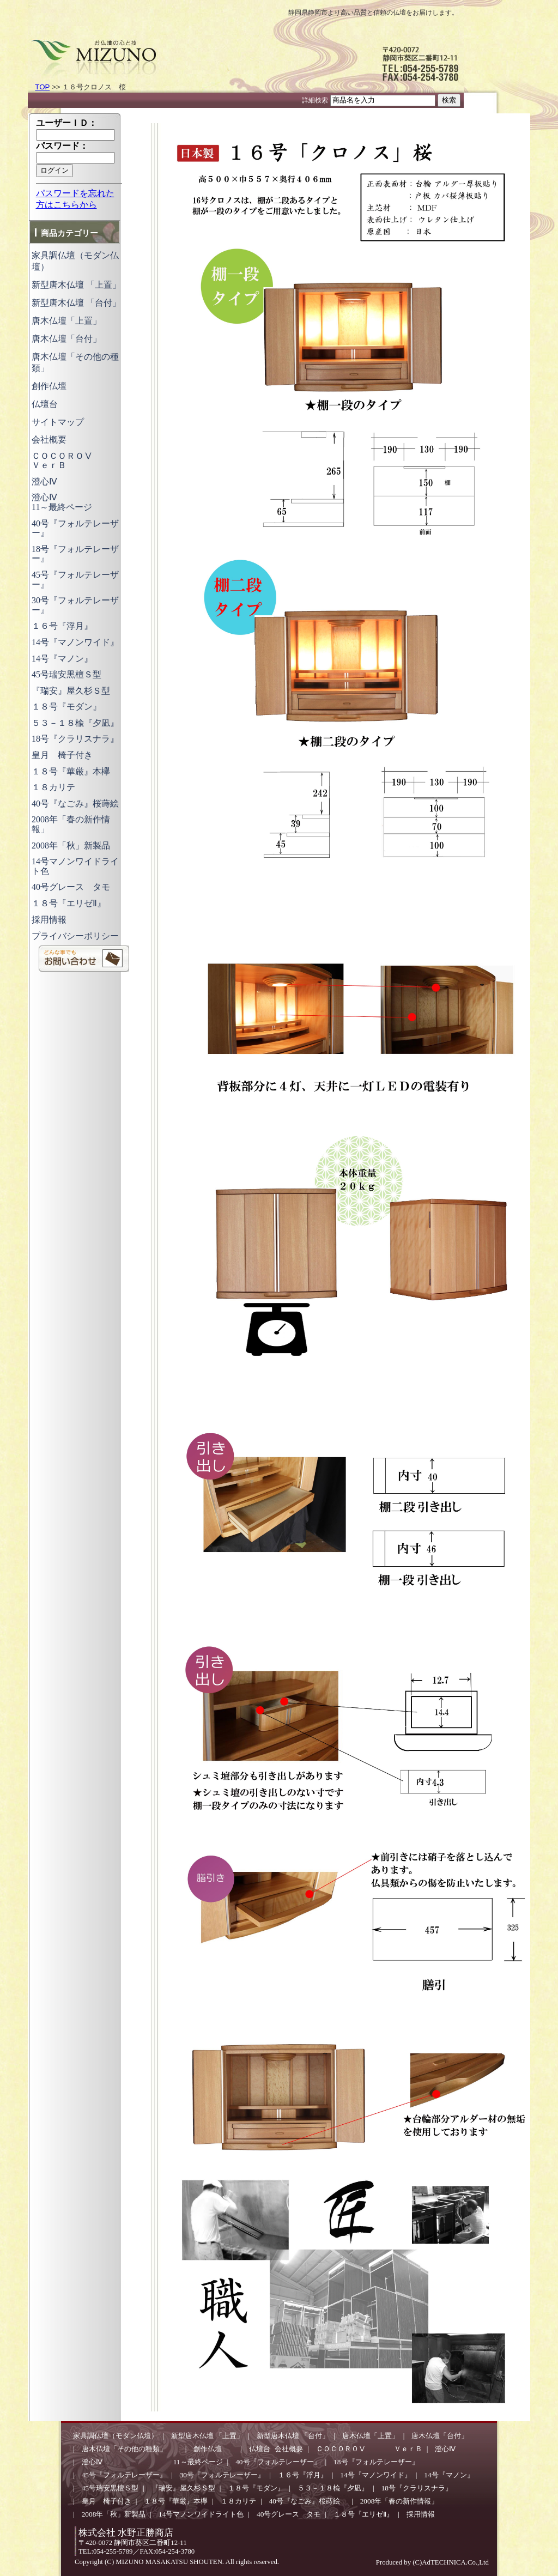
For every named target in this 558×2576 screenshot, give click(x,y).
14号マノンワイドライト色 (201, 2514)
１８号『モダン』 (66, 706)
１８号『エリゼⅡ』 (69, 903)
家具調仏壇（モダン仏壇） (115, 2436)
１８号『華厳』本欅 (71, 771)
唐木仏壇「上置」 (66, 320)
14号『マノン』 (62, 658)
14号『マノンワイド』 (75, 642)
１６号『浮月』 (62, 626)
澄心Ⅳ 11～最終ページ (88, 502)
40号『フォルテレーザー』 (75, 528)
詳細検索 (315, 100)
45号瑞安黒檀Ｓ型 (66, 674)
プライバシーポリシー (75, 936)
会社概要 (49, 439)
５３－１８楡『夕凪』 (75, 723)
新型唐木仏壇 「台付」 (76, 302)
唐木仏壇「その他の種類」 (131, 2449)
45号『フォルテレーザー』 (124, 2475)
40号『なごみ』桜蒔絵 (80, 803)
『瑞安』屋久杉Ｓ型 (71, 690)
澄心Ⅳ (44, 481)
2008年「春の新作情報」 (399, 2501)
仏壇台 (45, 404)
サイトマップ (58, 422)
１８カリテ (53, 787)
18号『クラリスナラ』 (75, 738)
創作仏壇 (58, 386)
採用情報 (49, 919)
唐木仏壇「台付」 (66, 338)
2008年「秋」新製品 (71, 845)
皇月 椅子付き (62, 755)
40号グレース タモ (71, 887)
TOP (42, 87)
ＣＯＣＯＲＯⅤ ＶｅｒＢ (80, 460)
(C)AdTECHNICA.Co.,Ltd (450, 2562)
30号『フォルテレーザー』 (222, 2475)
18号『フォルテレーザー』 (375, 2462)
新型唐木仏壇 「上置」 (76, 284)
